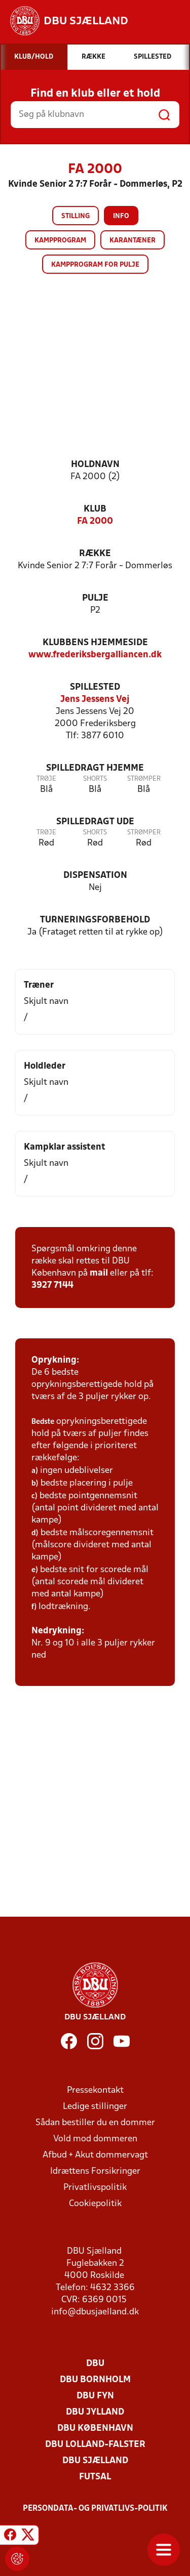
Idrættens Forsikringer (95, 2171)
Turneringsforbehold (95, 920)
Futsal (95, 2477)
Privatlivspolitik (95, 2187)
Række (95, 554)
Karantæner (132, 240)
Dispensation (95, 875)
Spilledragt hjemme (95, 768)
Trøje (46, 779)
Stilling (75, 216)
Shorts (95, 779)
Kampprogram (60, 240)
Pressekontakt (95, 2090)
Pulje (95, 598)
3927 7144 (52, 1285)
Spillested (95, 687)
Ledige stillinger (95, 2106)
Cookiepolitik (95, 2204)
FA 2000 (95, 521)
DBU (95, 2363)
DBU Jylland (95, 2412)
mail (99, 1273)
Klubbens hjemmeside (95, 643)
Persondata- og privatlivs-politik (95, 2508)
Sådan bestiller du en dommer (95, 2123)
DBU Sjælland (95, 2461)
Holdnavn (95, 464)
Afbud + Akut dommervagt (95, 2155)
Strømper (144, 779)
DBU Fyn (95, 2396)
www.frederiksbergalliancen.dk (95, 655)
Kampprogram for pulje (95, 265)
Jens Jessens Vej (95, 699)
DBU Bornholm (95, 2380)
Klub (95, 509)
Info (121, 216)
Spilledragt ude (95, 822)
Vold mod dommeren (95, 2139)
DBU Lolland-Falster (95, 2444)
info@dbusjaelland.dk (95, 2312)
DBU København (95, 2428)
